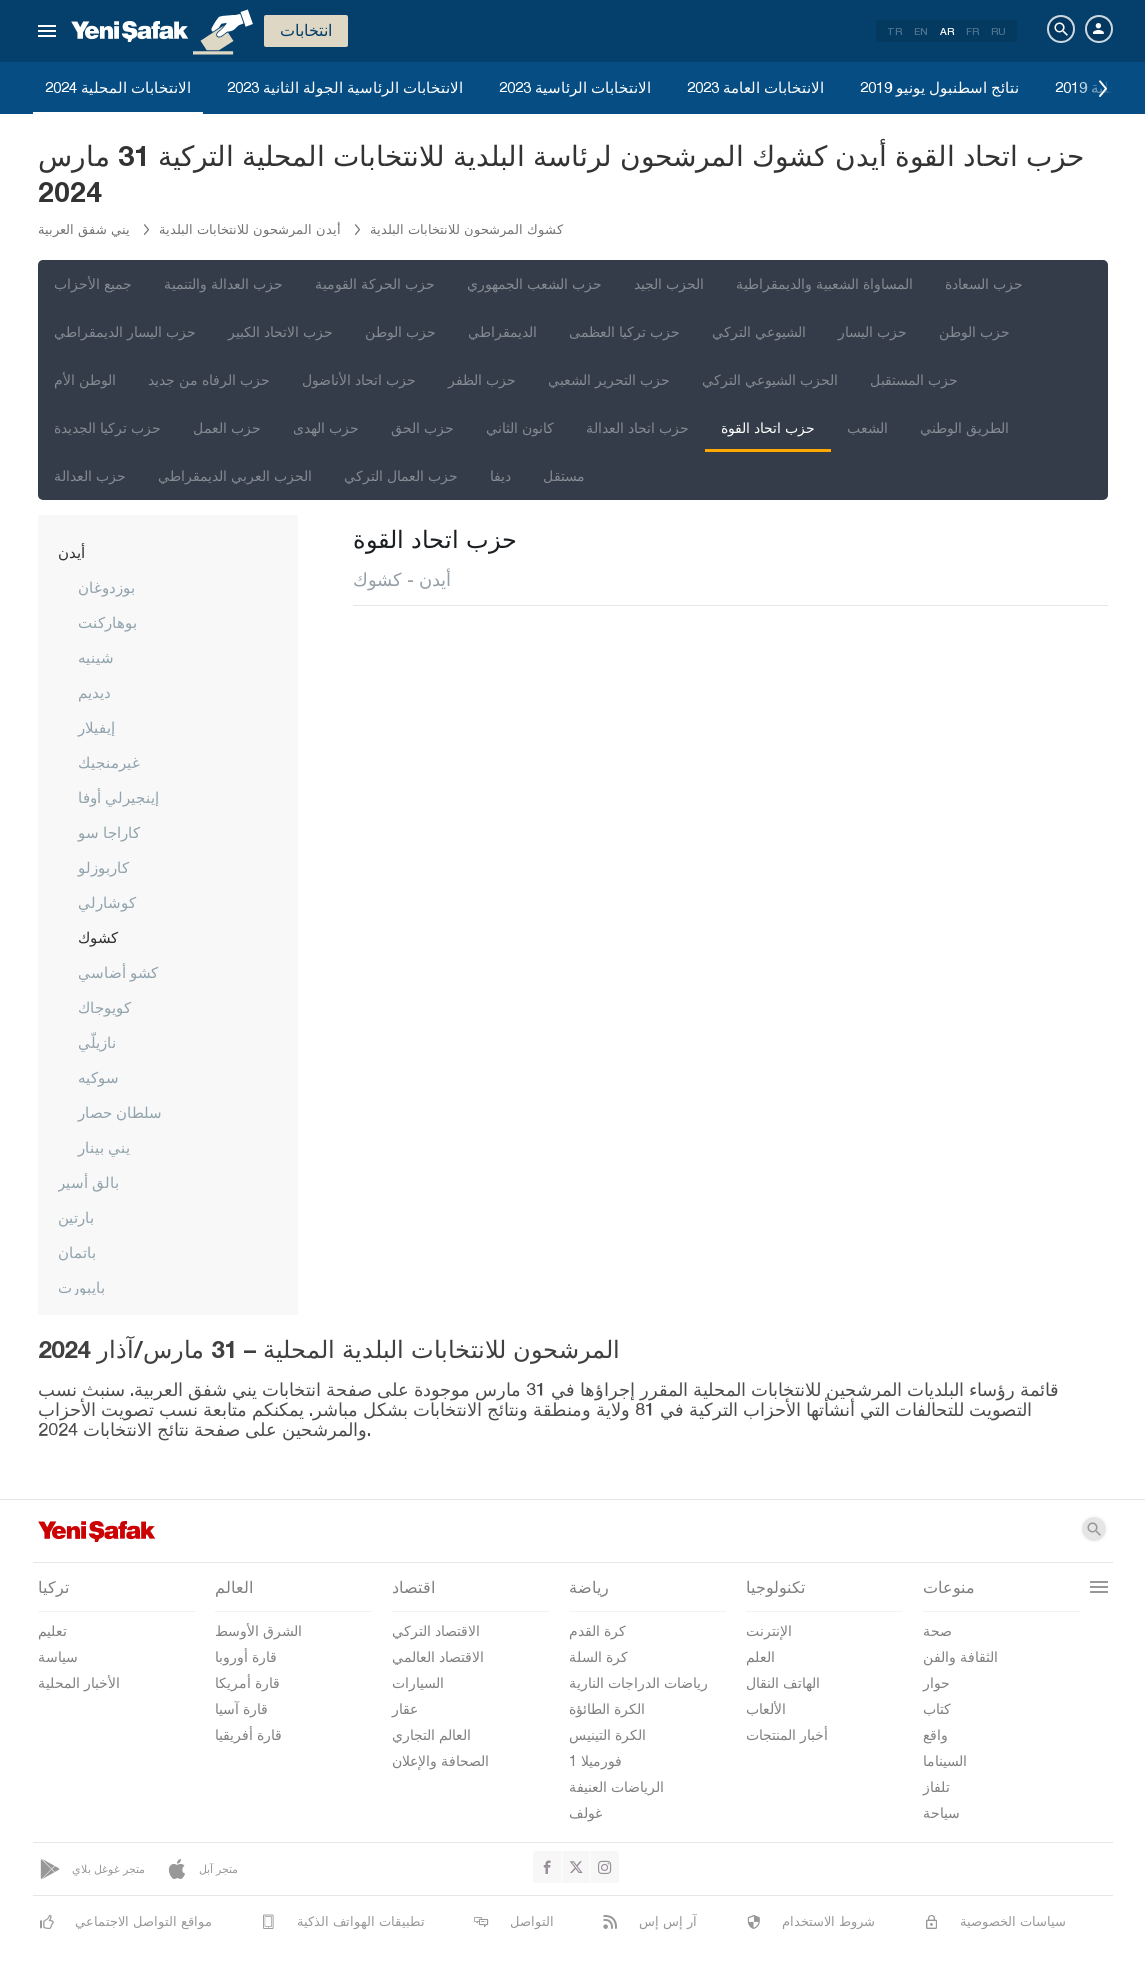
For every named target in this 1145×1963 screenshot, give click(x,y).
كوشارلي (107, 902)
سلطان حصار (120, 1112)
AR (947, 31)
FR (972, 31)
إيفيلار (96, 727)
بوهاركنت (107, 622)
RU (998, 31)
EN (921, 31)
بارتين (76, 1217)
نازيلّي (97, 1042)
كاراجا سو (109, 832)
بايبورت (81, 1287)
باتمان (77, 1252)
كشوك (98, 937)
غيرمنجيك (109, 762)
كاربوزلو (103, 867)
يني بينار (104, 1147)
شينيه (96, 657)
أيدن (71, 552)
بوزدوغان (106, 587)
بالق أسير (88, 1182)
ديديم (94, 692)
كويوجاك (104, 1007)
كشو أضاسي (118, 972)
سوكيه (98, 1077)
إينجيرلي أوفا (118, 797)
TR (894, 31)
